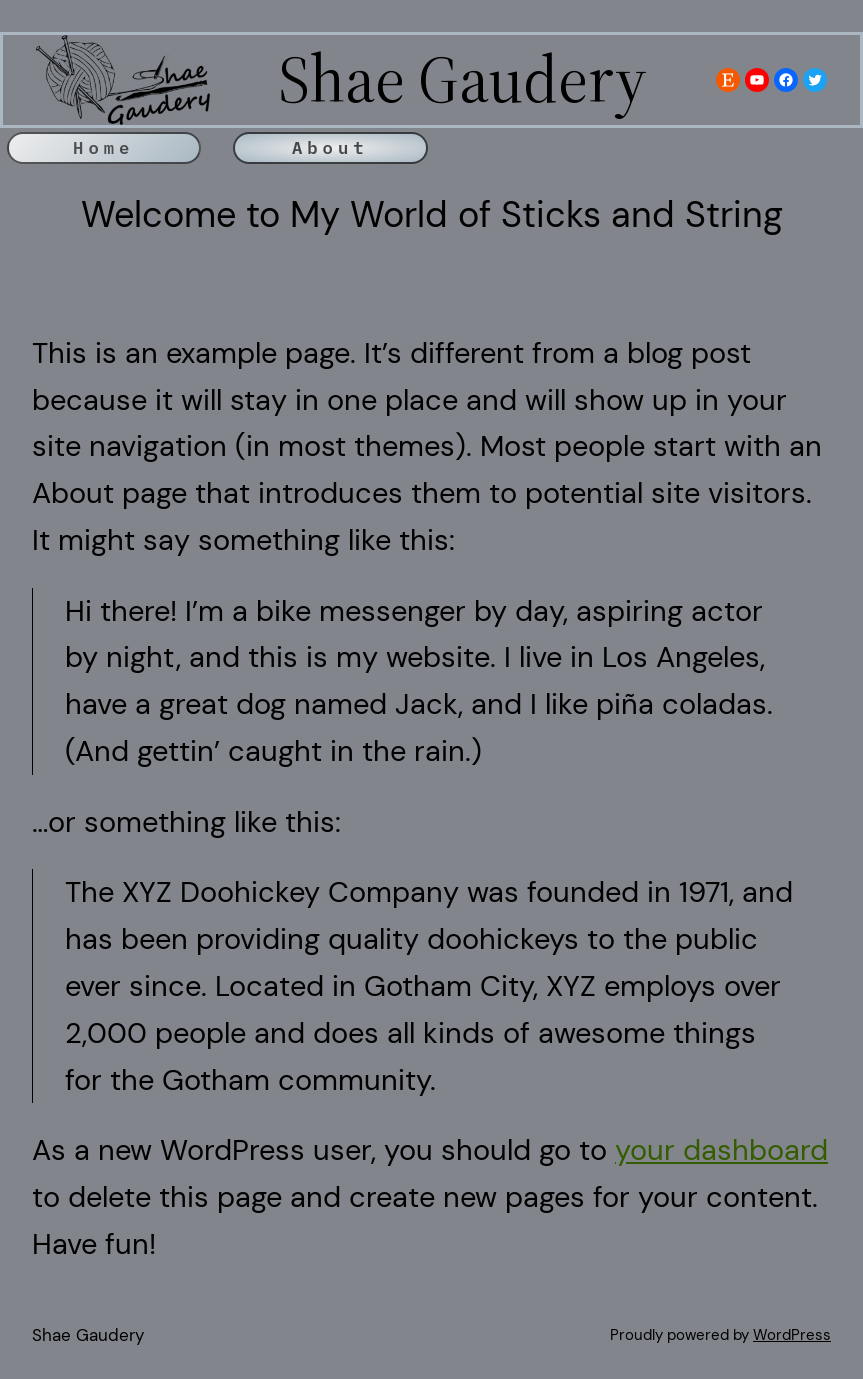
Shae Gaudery (88, 1335)
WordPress (792, 1335)
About (330, 147)
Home (103, 147)
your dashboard (721, 1150)
